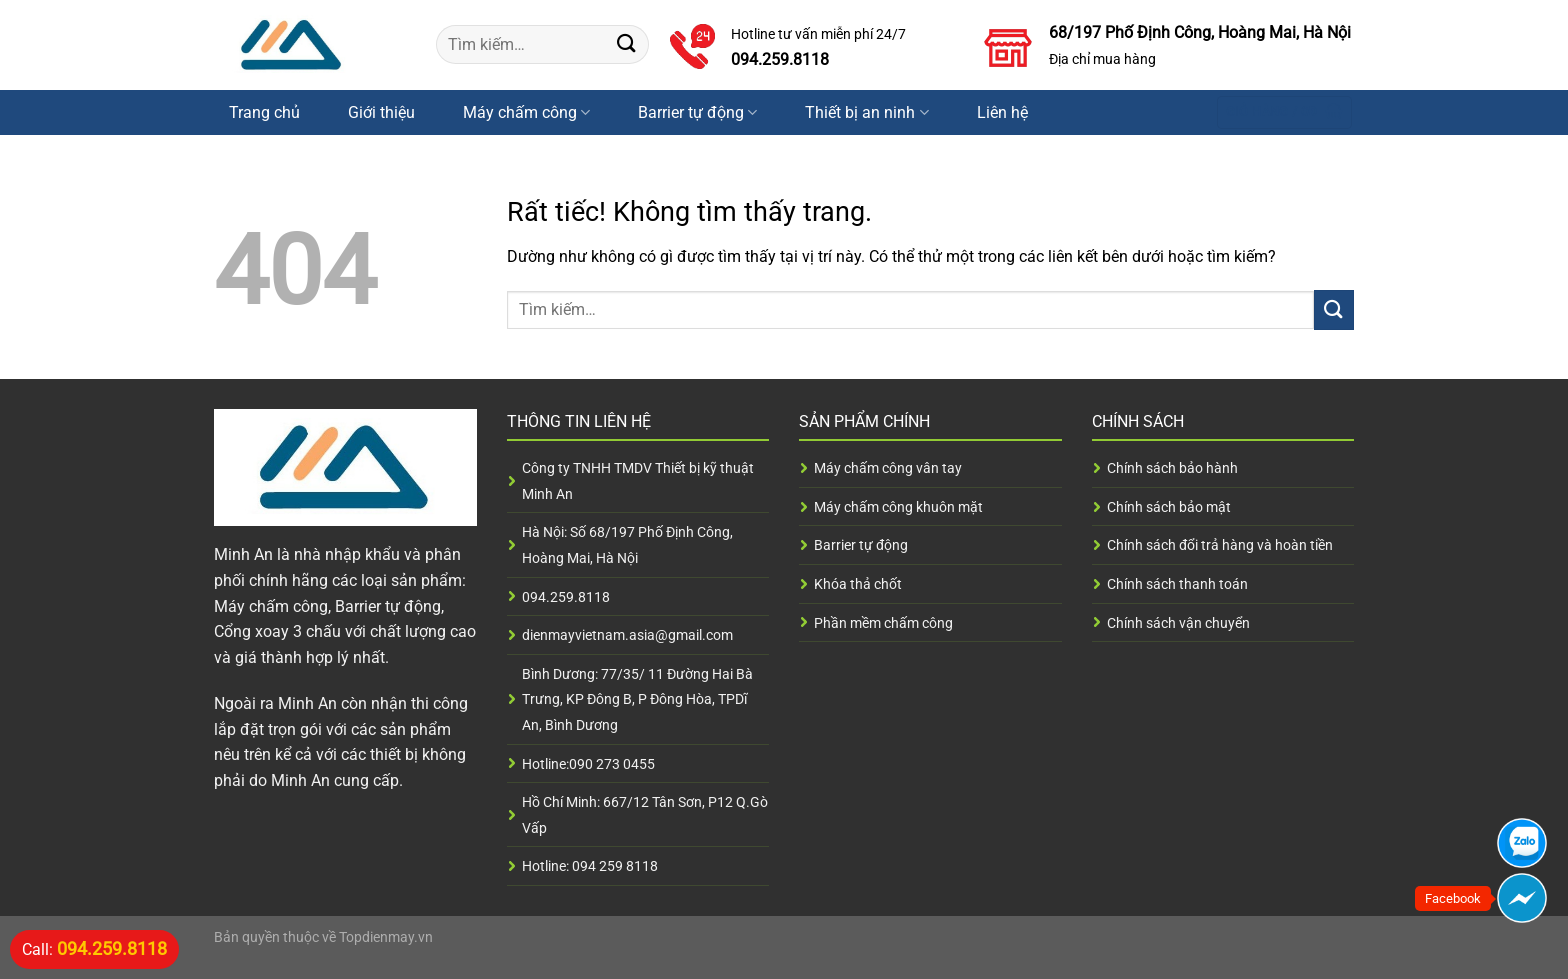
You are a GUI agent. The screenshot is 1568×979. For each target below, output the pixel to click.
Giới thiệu (381, 112)
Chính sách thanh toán (1177, 584)
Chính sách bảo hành (1172, 468)
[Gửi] (627, 44)
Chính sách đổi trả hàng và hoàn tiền (1220, 545)
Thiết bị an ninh (866, 112)
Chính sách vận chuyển (1178, 623)
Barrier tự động (697, 112)
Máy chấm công (526, 112)
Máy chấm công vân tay (888, 468)
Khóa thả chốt (858, 584)
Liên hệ (1002, 112)
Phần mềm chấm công (883, 623)
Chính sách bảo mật (1169, 507)
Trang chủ (264, 112)
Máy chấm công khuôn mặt (898, 507)
